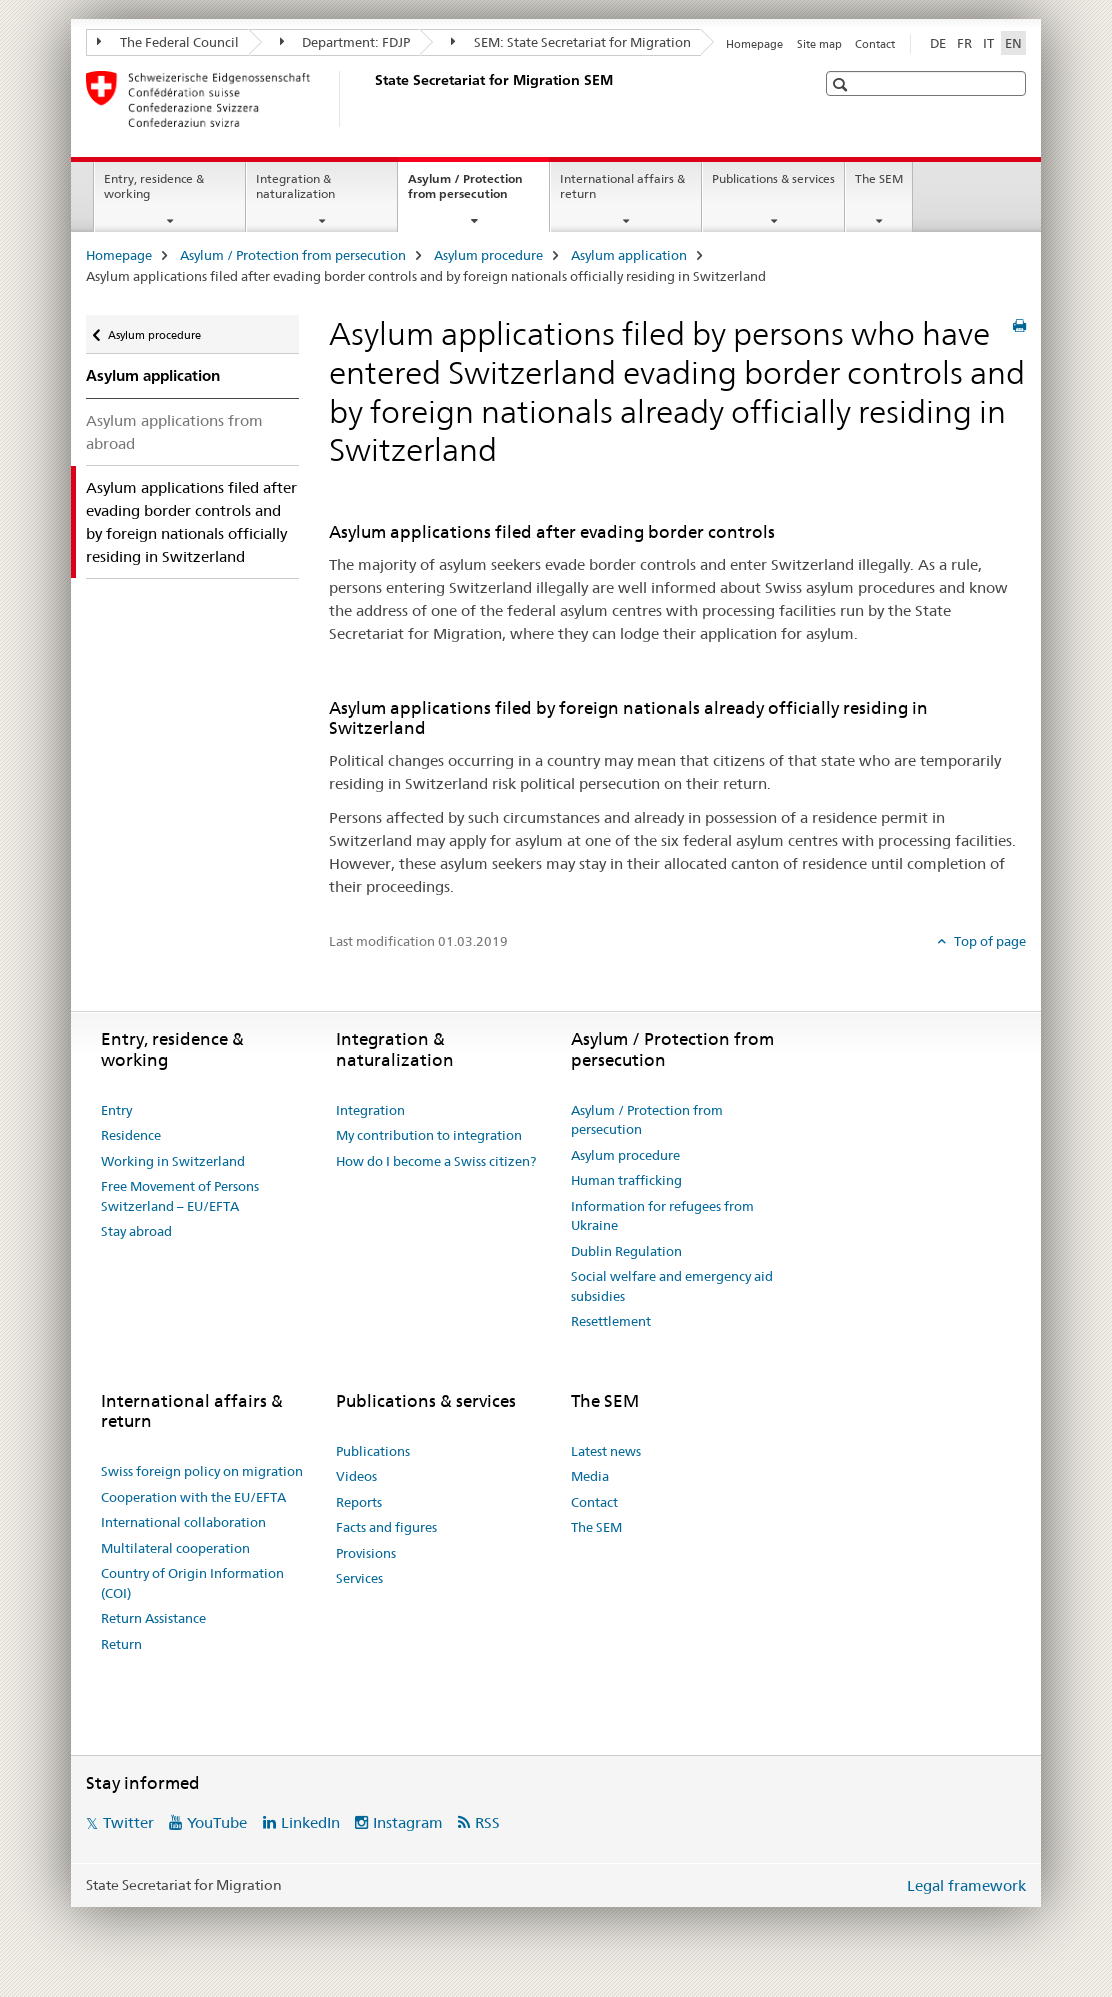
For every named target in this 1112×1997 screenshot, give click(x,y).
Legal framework (966, 1885)
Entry (116, 1110)
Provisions (366, 1553)
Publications (373, 1451)
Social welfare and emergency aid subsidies (672, 1286)
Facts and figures (386, 1527)
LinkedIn (310, 1822)
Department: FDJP (345, 42)
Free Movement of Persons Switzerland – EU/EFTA (180, 1196)
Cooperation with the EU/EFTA (193, 1497)
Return (121, 1644)
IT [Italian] (988, 43)
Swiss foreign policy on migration (202, 1471)
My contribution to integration (429, 1135)
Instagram (408, 1822)
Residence (131, 1135)
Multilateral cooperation (175, 1548)
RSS (487, 1822)
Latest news (606, 1451)
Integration (370, 1110)
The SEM (879, 178)
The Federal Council (168, 42)
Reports (359, 1502)
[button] (842, 84)
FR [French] (964, 43)
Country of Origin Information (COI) (192, 1583)
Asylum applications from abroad (174, 432)
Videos (356, 1476)
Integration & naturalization (295, 186)
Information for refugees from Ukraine (662, 1216)
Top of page (988, 941)
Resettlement (611, 1321)
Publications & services (773, 178)
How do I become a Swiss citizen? (436, 1161)
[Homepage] (371, 99)
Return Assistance (153, 1618)
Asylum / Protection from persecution (478, 193)
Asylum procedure (488, 255)
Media (590, 1476)
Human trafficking (626, 1180)
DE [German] (938, 43)
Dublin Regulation (626, 1251)
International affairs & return (622, 186)
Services (359, 1578)
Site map (819, 44)
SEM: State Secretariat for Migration (571, 42)
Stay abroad (136, 1231)
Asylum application (629, 255)
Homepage (754, 44)
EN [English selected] (1013, 43)
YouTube (217, 1822)
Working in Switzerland (173, 1161)
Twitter (128, 1822)
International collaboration (183, 1522)
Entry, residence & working (154, 186)
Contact (875, 44)
